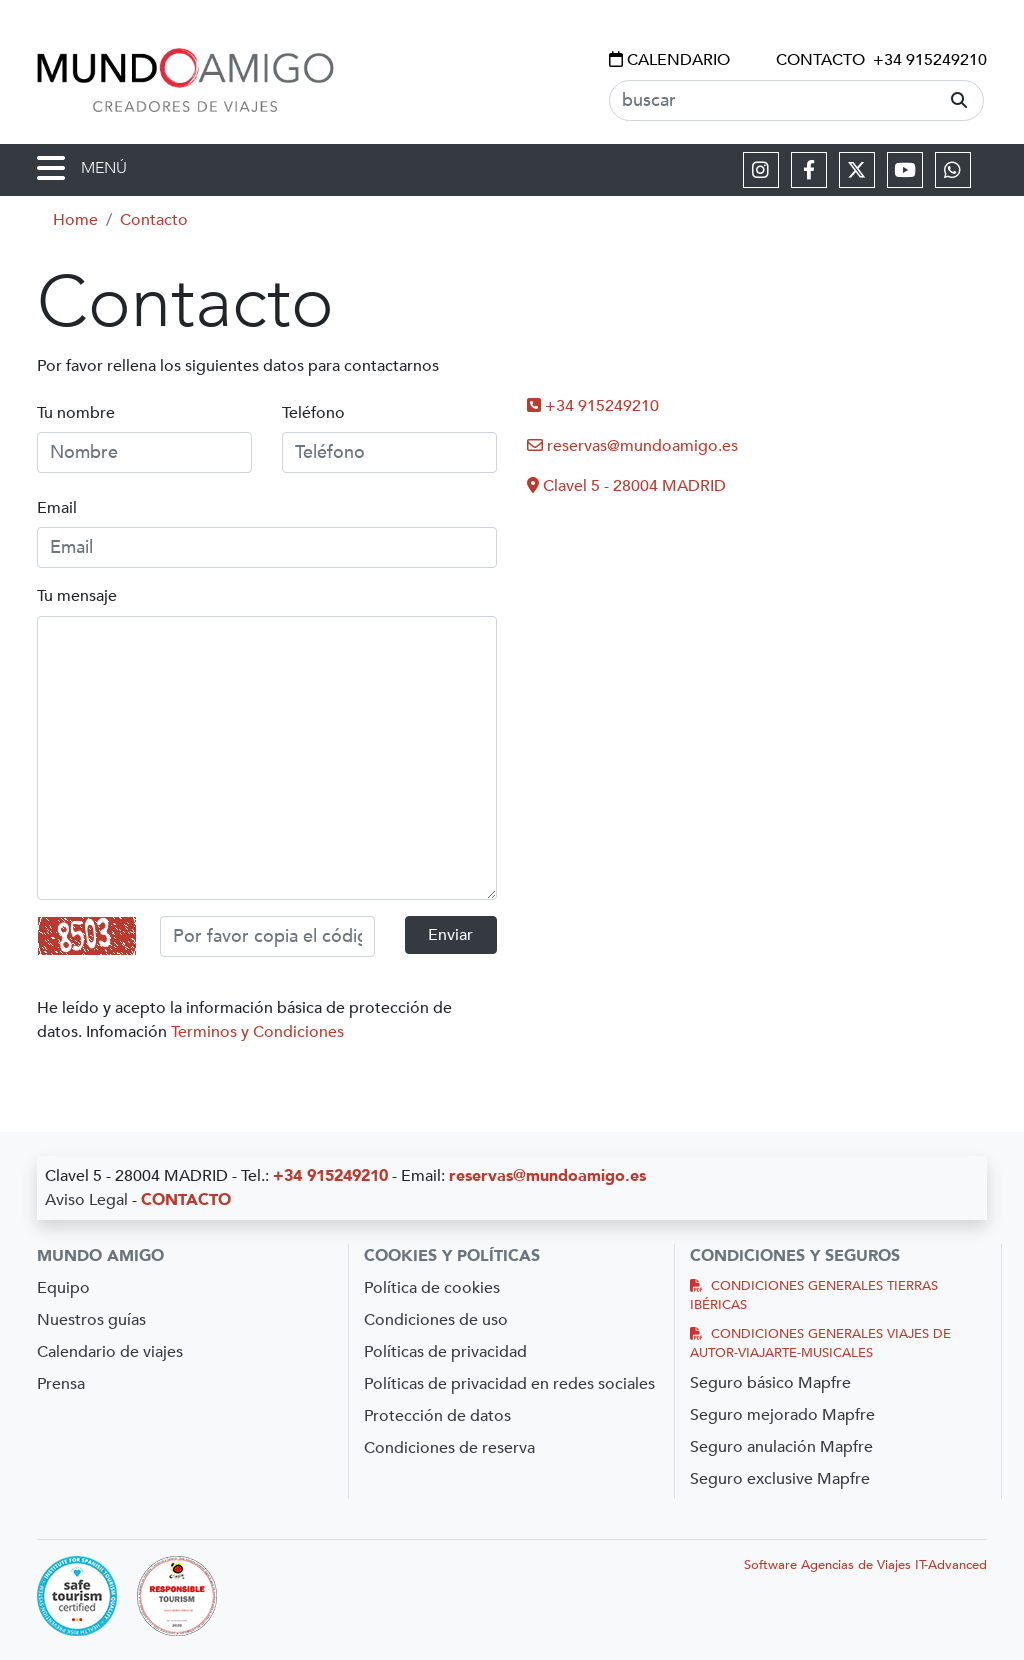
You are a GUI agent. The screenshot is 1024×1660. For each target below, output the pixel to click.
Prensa (61, 1384)
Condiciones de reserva (449, 1448)
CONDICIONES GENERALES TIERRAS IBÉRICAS (814, 1295)
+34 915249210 (930, 60)
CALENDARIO (669, 60)
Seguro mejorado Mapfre (782, 1415)
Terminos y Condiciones (257, 1032)
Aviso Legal (86, 1200)
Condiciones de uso (436, 1320)
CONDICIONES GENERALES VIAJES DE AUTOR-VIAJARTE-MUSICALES (820, 1343)
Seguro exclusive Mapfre (780, 1479)
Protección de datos (437, 1416)
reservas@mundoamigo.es (632, 446)
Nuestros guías (91, 1320)
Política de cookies (432, 1288)
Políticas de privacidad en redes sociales (509, 1384)
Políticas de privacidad (445, 1352)
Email (57, 508)
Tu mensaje (77, 596)
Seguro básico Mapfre (770, 1383)
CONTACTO (820, 60)
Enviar (450, 935)
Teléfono (313, 413)
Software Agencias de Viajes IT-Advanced (865, 1565)
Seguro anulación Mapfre (781, 1447)
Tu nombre (76, 413)
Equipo (63, 1288)
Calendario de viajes (110, 1352)
